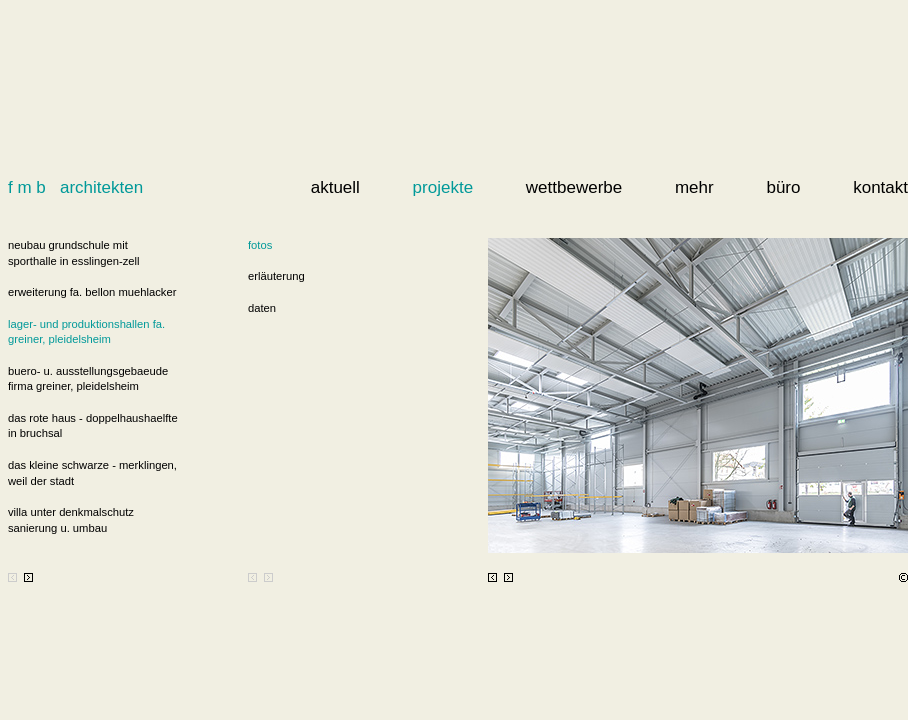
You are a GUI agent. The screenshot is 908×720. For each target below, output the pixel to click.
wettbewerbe (574, 187)
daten (262, 308)
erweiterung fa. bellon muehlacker (92, 292)
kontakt (880, 187)
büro (783, 187)
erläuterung (276, 276)
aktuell (335, 187)
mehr (694, 187)
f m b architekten (75, 187)
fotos (260, 245)
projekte (443, 187)
